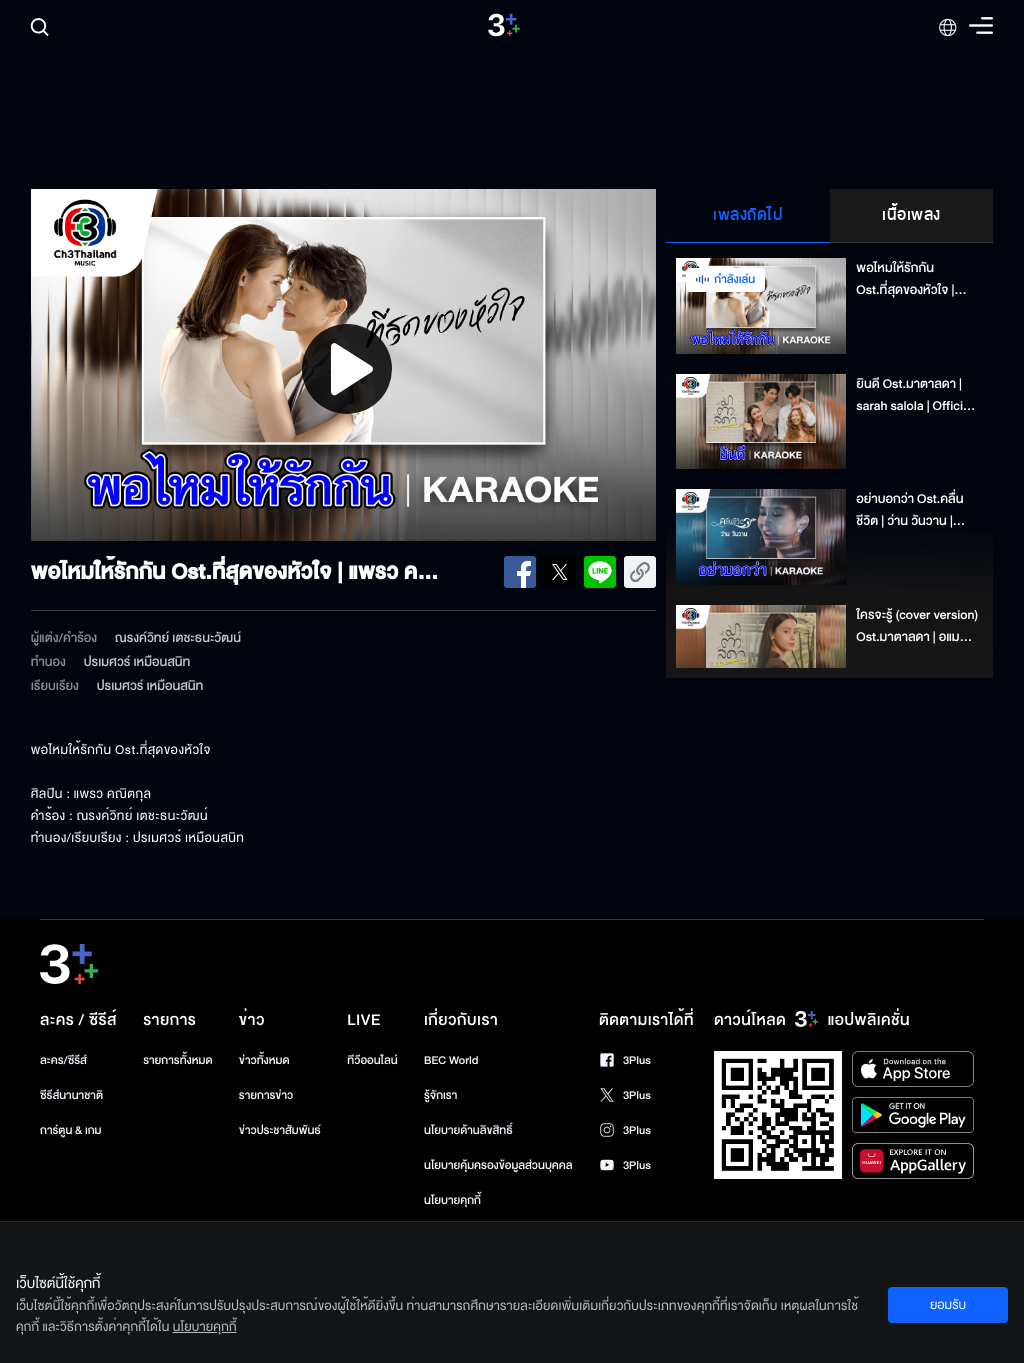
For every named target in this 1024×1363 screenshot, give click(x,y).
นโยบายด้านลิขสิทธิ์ (468, 1130)
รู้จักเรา (440, 1095)
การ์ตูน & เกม (71, 1130)
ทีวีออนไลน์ (372, 1060)
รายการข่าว (266, 1095)
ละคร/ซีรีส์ (63, 1060)
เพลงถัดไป (748, 215)
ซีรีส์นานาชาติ (71, 1095)
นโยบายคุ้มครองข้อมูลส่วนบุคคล (498, 1165)
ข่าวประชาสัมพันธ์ (280, 1130)
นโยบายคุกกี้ (452, 1200)
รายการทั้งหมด (177, 1060)
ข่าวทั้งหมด (264, 1060)
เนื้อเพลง (911, 215)
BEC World (451, 1060)
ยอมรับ (948, 1305)
